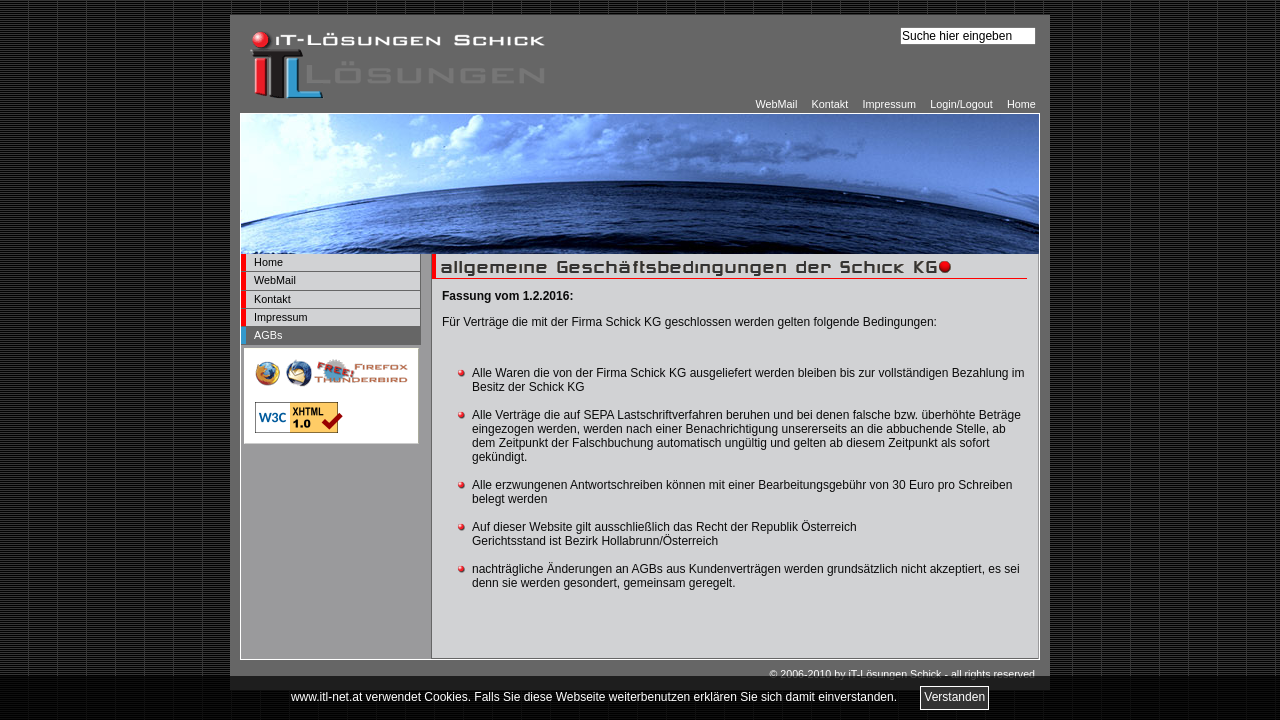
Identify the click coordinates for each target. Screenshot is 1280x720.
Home (1021, 104)
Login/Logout (961, 104)
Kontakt (830, 104)
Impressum (889, 104)
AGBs (268, 335)
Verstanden (954, 697)
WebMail (776, 104)
